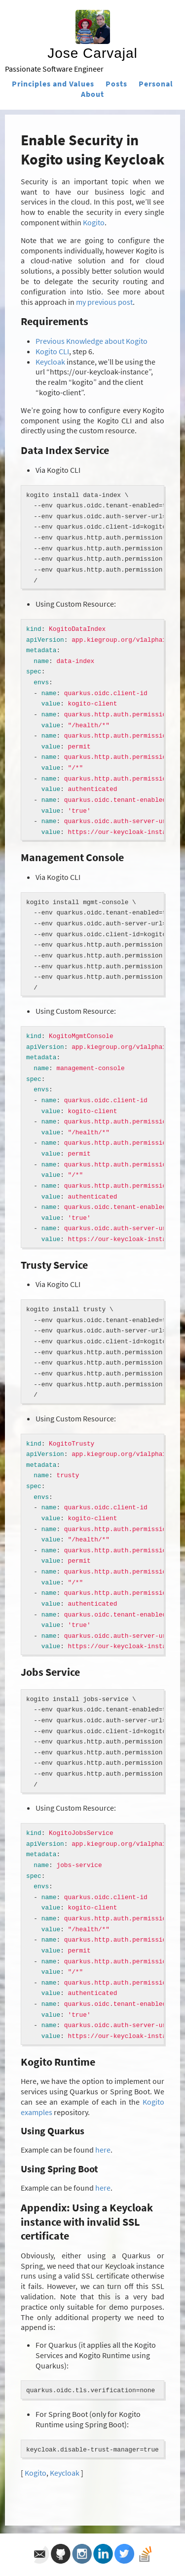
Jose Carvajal (92, 53)
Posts (116, 83)
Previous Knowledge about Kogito (92, 341)
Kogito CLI (52, 351)
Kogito (94, 222)
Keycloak (50, 362)
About (92, 94)
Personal (156, 83)
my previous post (104, 302)
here (103, 2150)
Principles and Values (53, 83)
